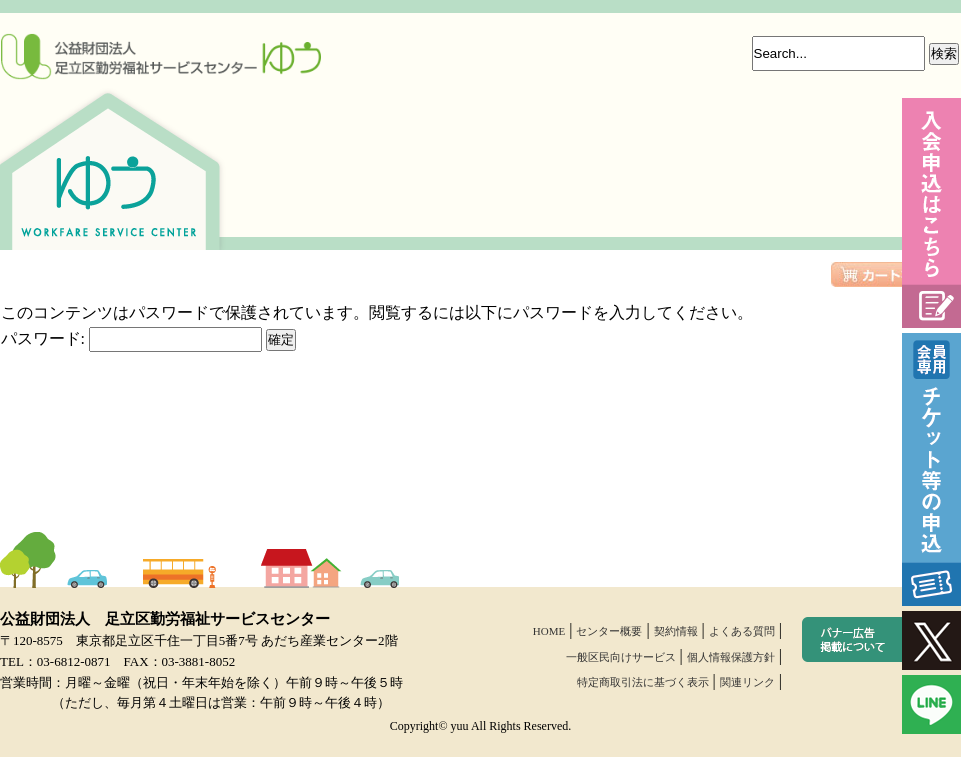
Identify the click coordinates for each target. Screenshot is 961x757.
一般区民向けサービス (621, 657)
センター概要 (609, 631)
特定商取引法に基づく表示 (643, 682)
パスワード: (131, 338)
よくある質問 (742, 631)
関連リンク (747, 682)
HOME (549, 631)
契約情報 (676, 631)
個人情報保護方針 (731, 657)
